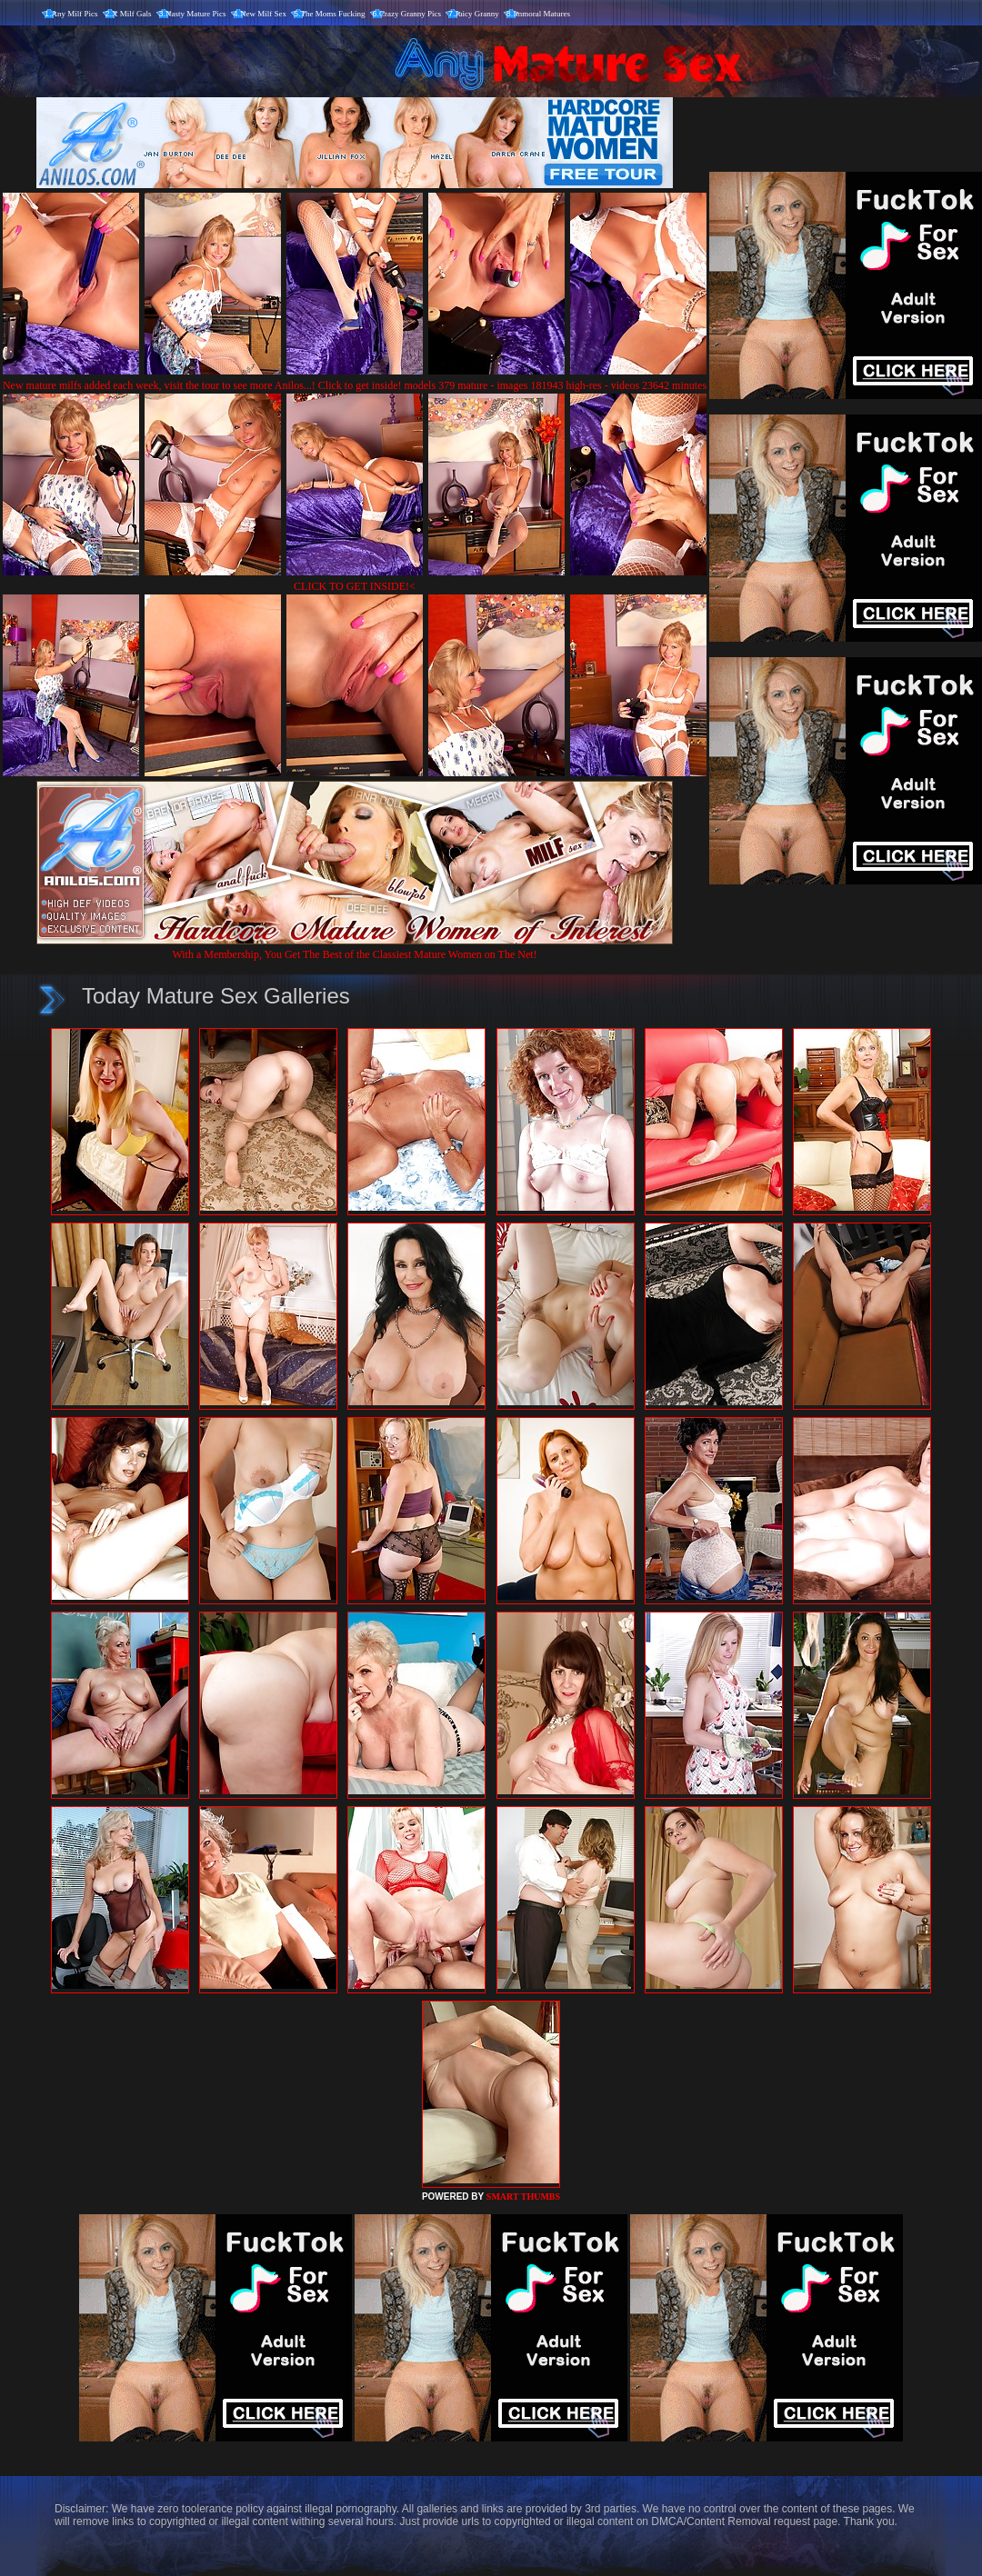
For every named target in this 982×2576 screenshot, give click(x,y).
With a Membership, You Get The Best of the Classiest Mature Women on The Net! (354, 947)
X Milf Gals (132, 13)
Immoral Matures (541, 13)
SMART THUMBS (523, 2197)
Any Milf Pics (75, 13)
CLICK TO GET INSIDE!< (355, 586)
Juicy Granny (477, 13)
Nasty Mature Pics (195, 13)
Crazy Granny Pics (410, 13)
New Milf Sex (263, 13)
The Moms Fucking (333, 13)
